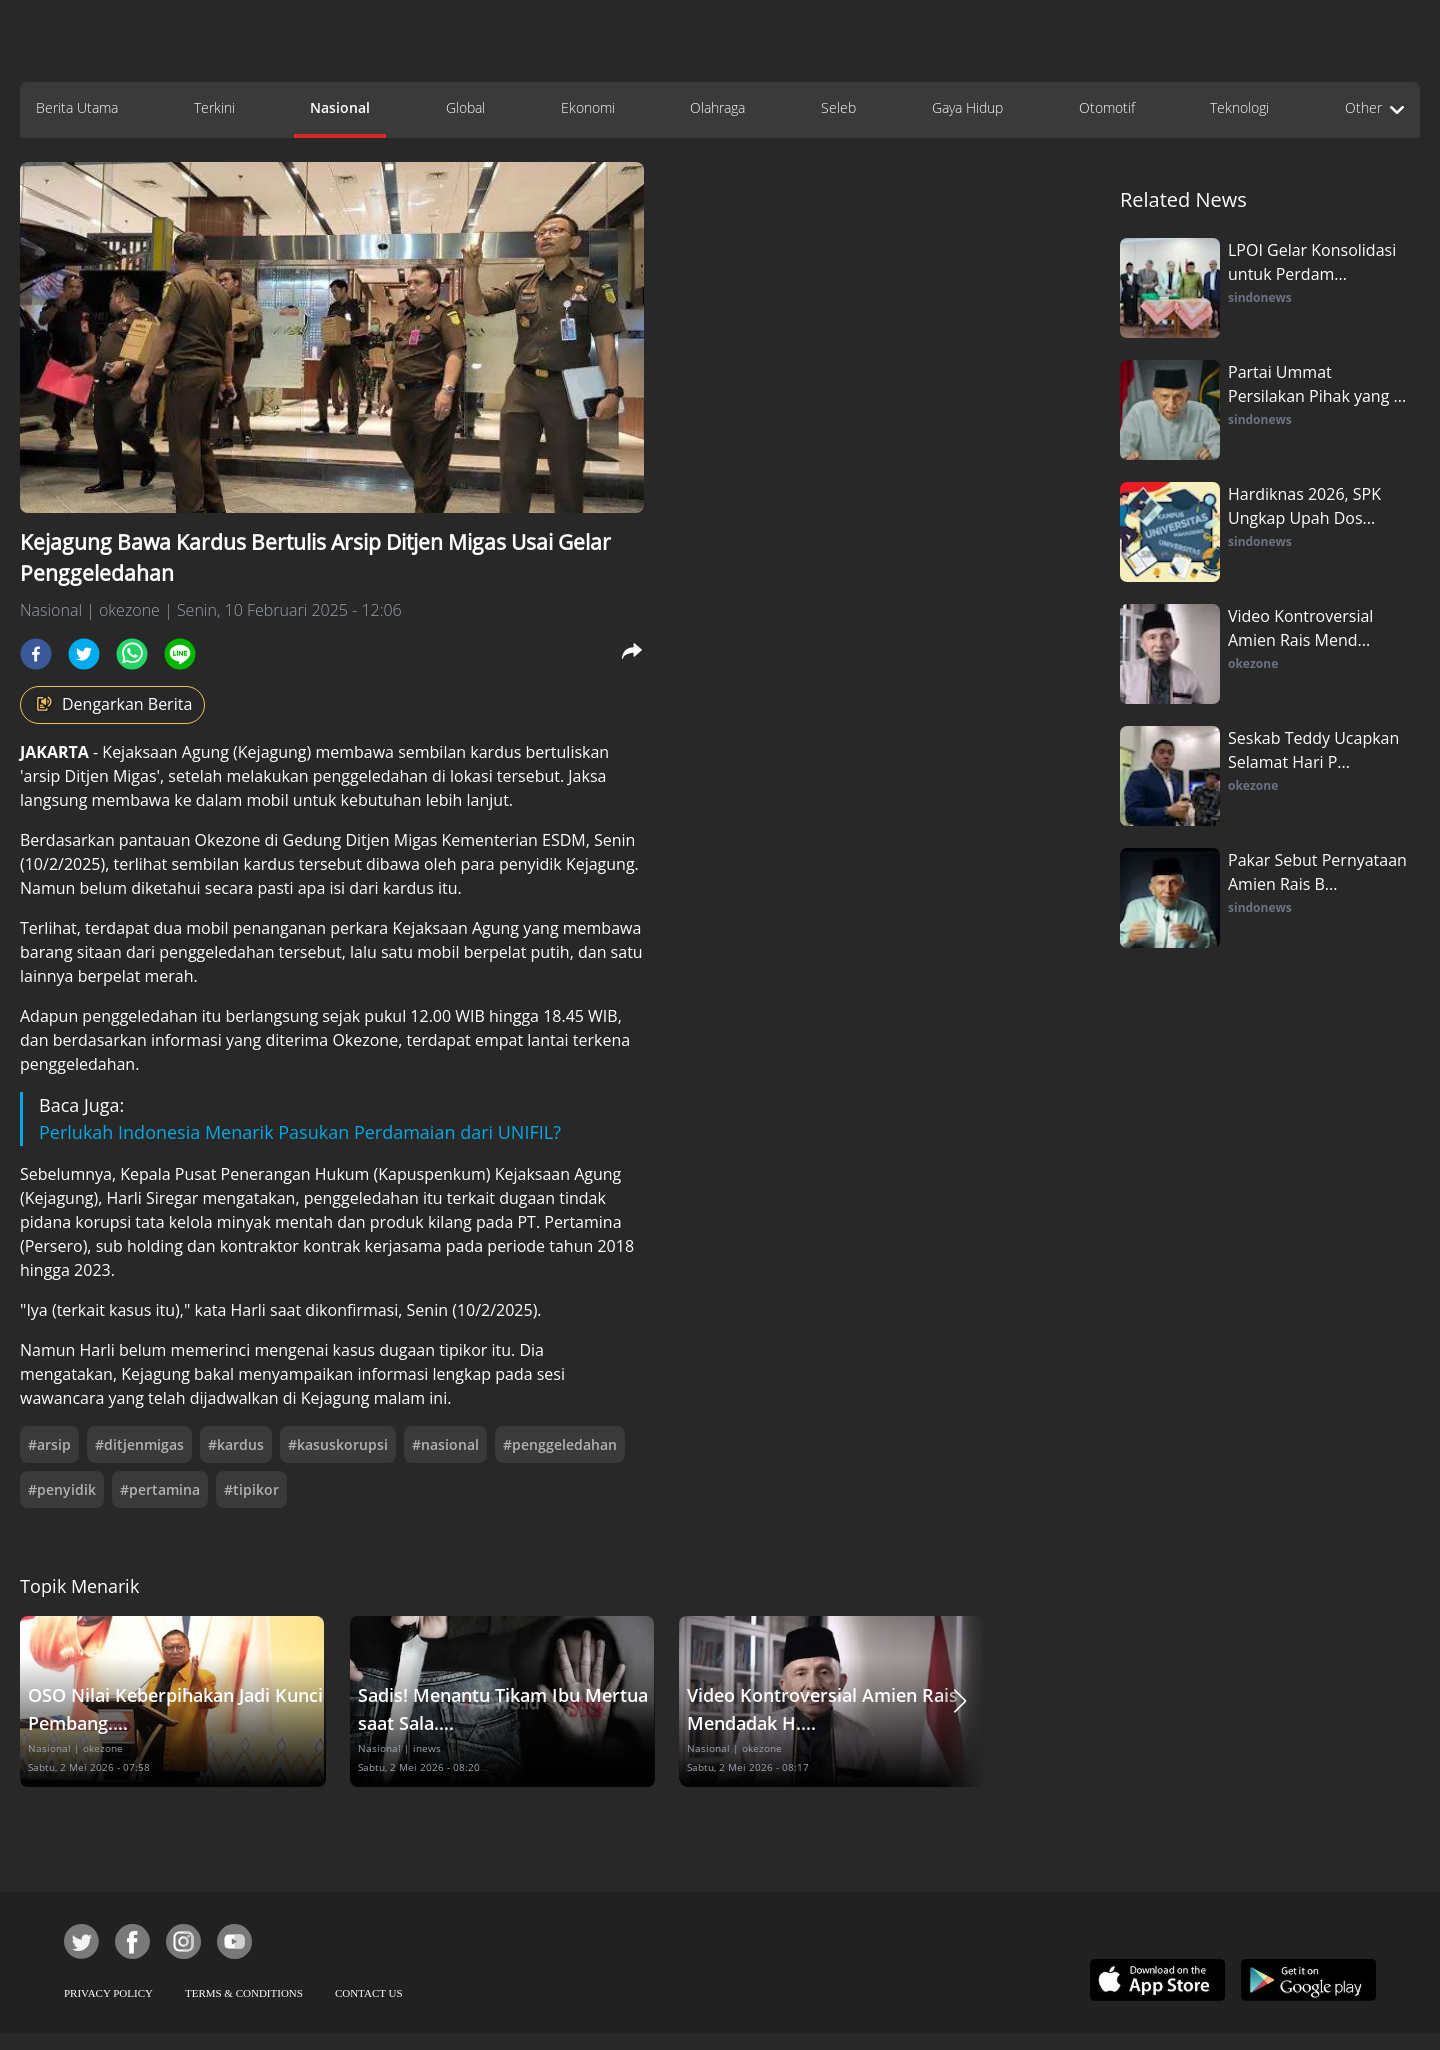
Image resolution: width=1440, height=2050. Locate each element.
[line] (180, 654)
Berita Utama (77, 107)
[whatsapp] (132, 654)
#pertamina (160, 1489)
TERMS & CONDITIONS (244, 1993)
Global (465, 107)
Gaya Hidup (967, 107)
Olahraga (717, 107)
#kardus (236, 1444)
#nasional (445, 1444)
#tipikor (251, 1489)
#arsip (49, 1444)
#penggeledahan (560, 1444)
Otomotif (1107, 107)
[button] (960, 1701)
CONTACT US (369, 1993)
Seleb (838, 107)
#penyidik (62, 1489)
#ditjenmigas (139, 1444)
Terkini (214, 107)
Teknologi (1239, 107)
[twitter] (84, 654)
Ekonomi (588, 107)
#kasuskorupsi (338, 1444)
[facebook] (36, 654)
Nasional (340, 107)
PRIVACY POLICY (108, 1993)
